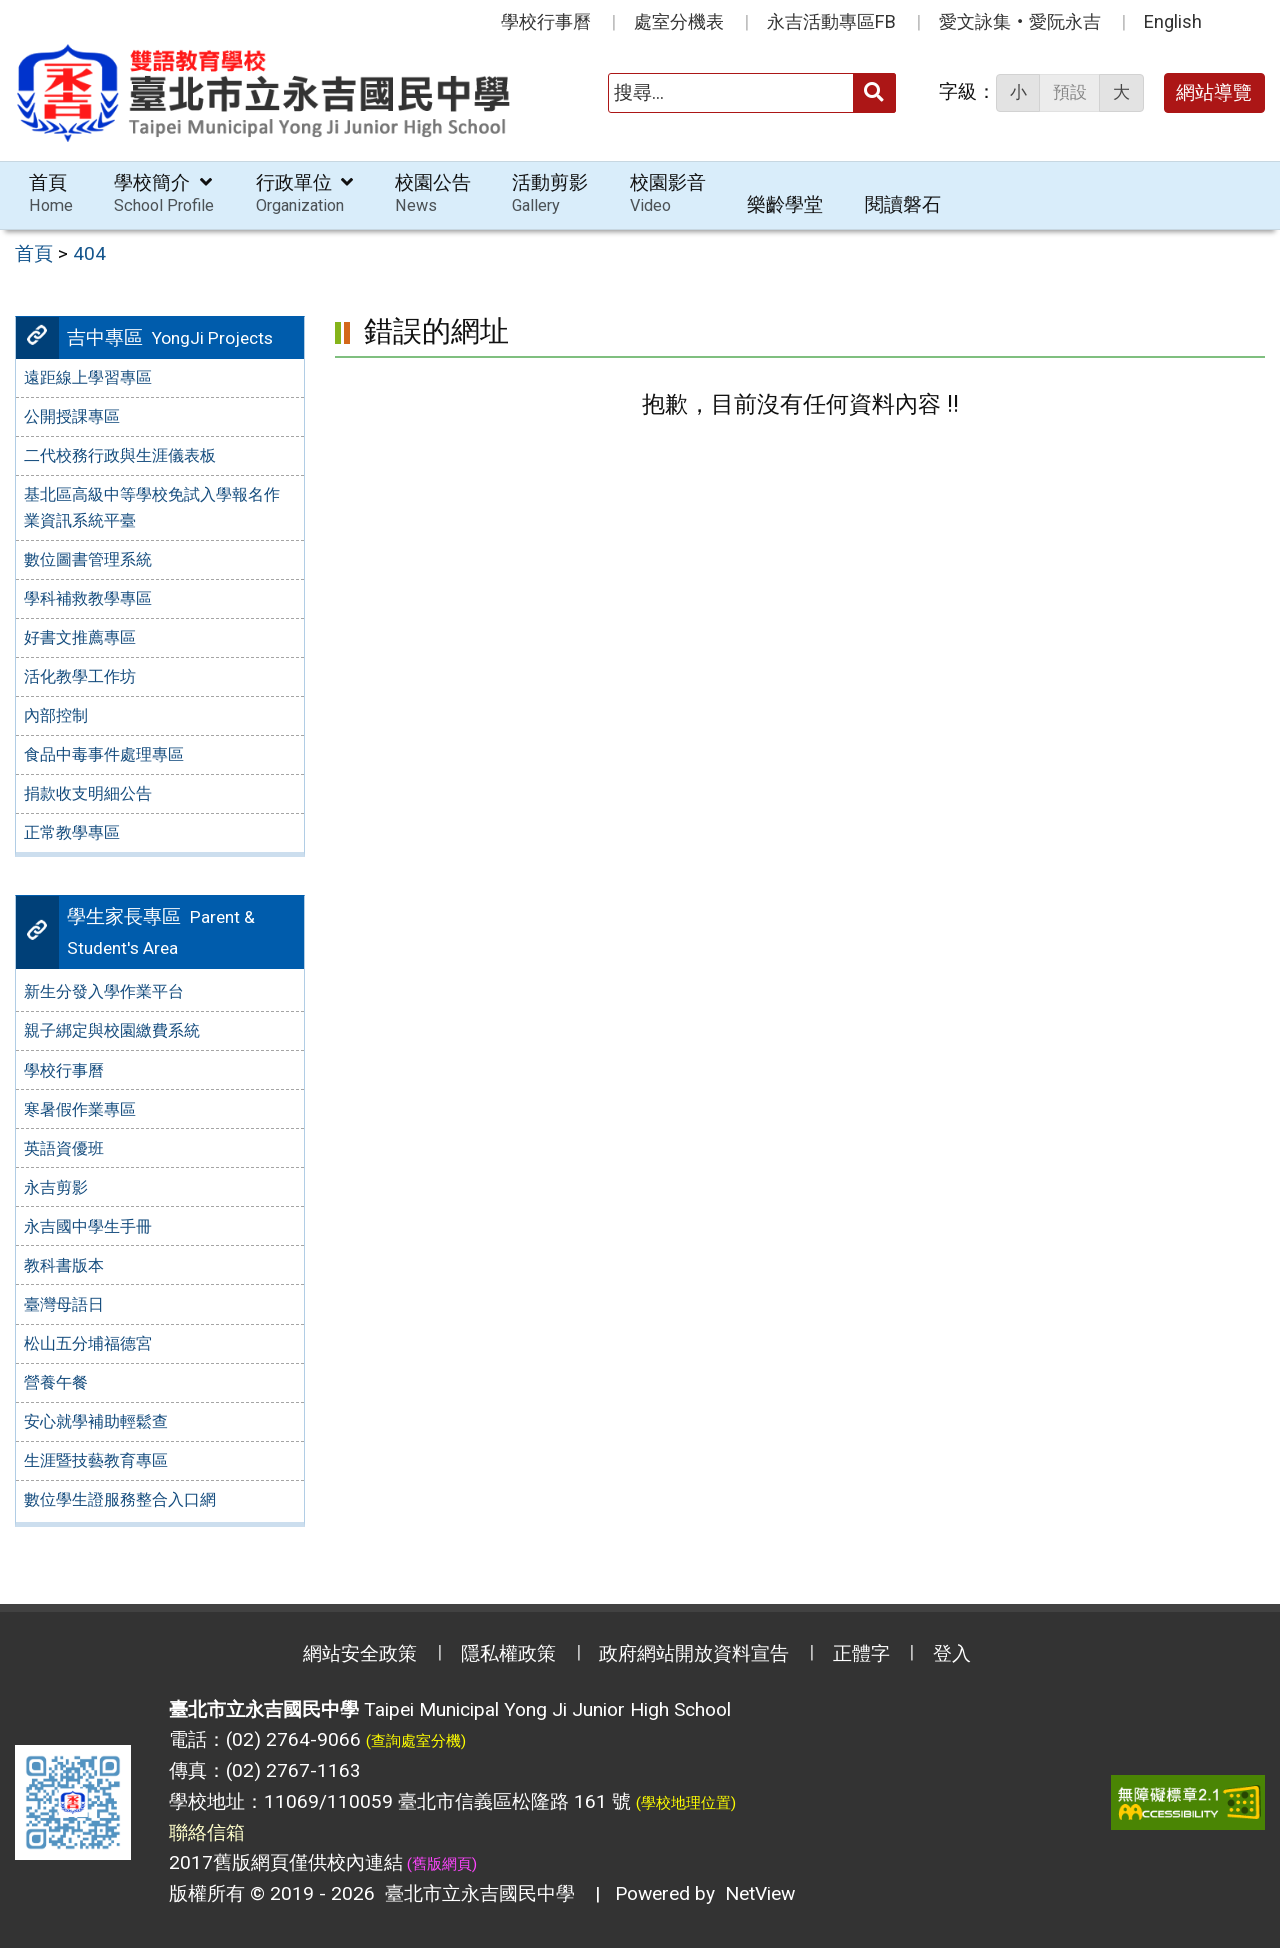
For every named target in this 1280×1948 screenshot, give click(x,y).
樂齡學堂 (785, 204)
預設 (1070, 92)
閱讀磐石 (903, 204)
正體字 (861, 1653)
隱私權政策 (508, 1653)
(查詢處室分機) (416, 1741)
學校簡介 (164, 193)
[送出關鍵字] (874, 92)
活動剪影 (550, 193)
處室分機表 (679, 21)
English (1173, 21)
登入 (952, 1653)
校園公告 (433, 193)
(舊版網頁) (440, 1864)
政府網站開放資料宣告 (694, 1653)
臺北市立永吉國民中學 (475, 1893)
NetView (760, 1893)
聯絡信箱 (207, 1832)
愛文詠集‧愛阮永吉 (1020, 21)
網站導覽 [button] (1214, 92)
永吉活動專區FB (831, 21)
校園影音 (668, 193)
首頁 (51, 193)
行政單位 (305, 193)
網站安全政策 (360, 1653)
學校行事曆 (546, 21)
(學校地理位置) (686, 1803)
